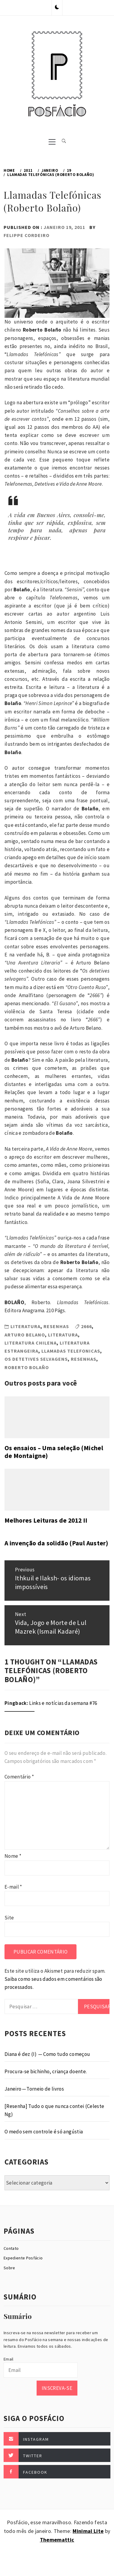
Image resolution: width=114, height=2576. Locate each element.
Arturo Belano (24, 1335)
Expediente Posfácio (23, 2258)
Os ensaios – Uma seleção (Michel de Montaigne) (53, 1452)
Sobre (9, 2267)
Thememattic (57, 2539)
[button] (57, 7)
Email (9, 2359)
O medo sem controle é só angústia (43, 2131)
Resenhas (56, 1326)
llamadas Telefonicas (70, 1351)
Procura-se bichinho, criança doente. (45, 2071)
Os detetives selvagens (36, 1359)
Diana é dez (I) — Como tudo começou (47, 2054)
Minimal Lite (88, 2531)
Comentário (19, 1776)
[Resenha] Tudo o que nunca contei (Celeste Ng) (54, 2110)
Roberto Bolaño (26, 1367)
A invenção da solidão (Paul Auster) (56, 1543)
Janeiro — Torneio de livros (34, 2089)
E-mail (13, 1887)
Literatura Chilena (30, 1343)
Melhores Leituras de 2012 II (46, 1520)
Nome (12, 1856)
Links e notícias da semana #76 (63, 1703)
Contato (11, 2248)
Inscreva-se (57, 2388)
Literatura (25, 1326)
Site (9, 1917)
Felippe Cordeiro (27, 235)
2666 (86, 1326)
